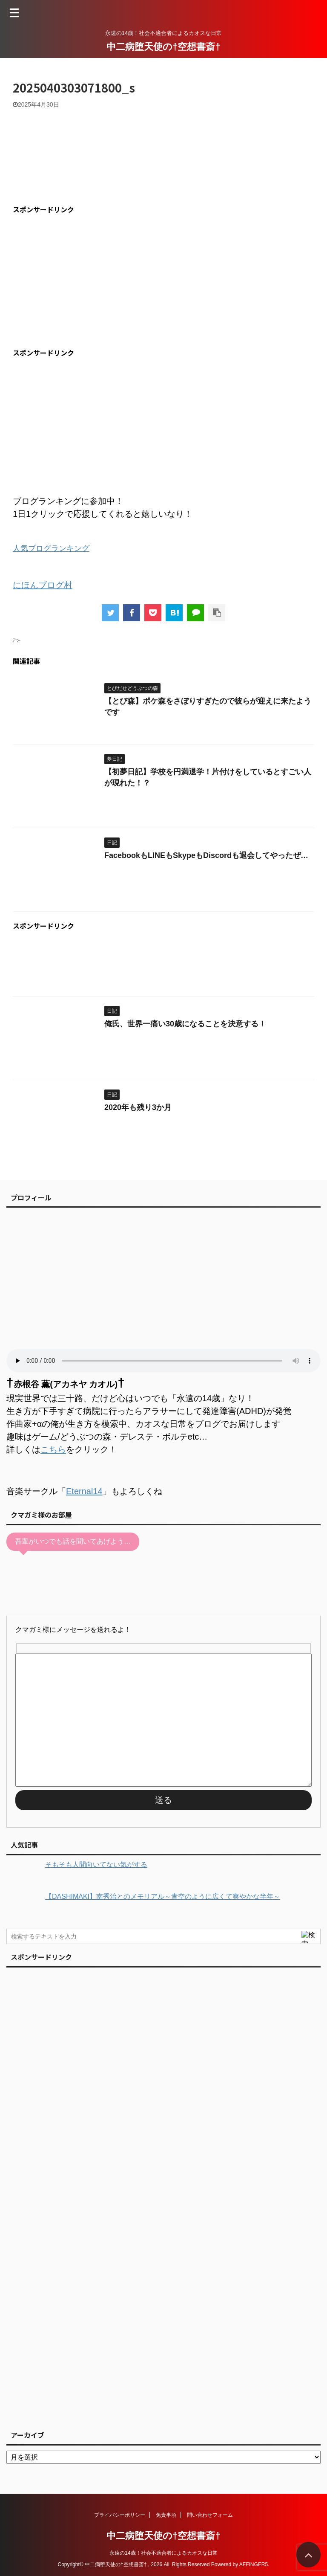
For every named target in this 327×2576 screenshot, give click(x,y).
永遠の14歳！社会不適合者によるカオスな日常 (163, 2553)
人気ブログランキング (51, 548)
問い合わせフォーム (210, 2515)
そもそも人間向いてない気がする (96, 1864)
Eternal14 (84, 1491)
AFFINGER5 (253, 2564)
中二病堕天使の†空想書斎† (163, 46)
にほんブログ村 (42, 585)
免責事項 (166, 2515)
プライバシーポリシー (119, 2515)
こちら (53, 1449)
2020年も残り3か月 (138, 1107)
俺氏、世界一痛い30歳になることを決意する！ (185, 1024)
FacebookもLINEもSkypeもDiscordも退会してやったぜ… (206, 855)
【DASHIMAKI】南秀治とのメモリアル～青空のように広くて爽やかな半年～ (162, 1896)
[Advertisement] (84, 281)
